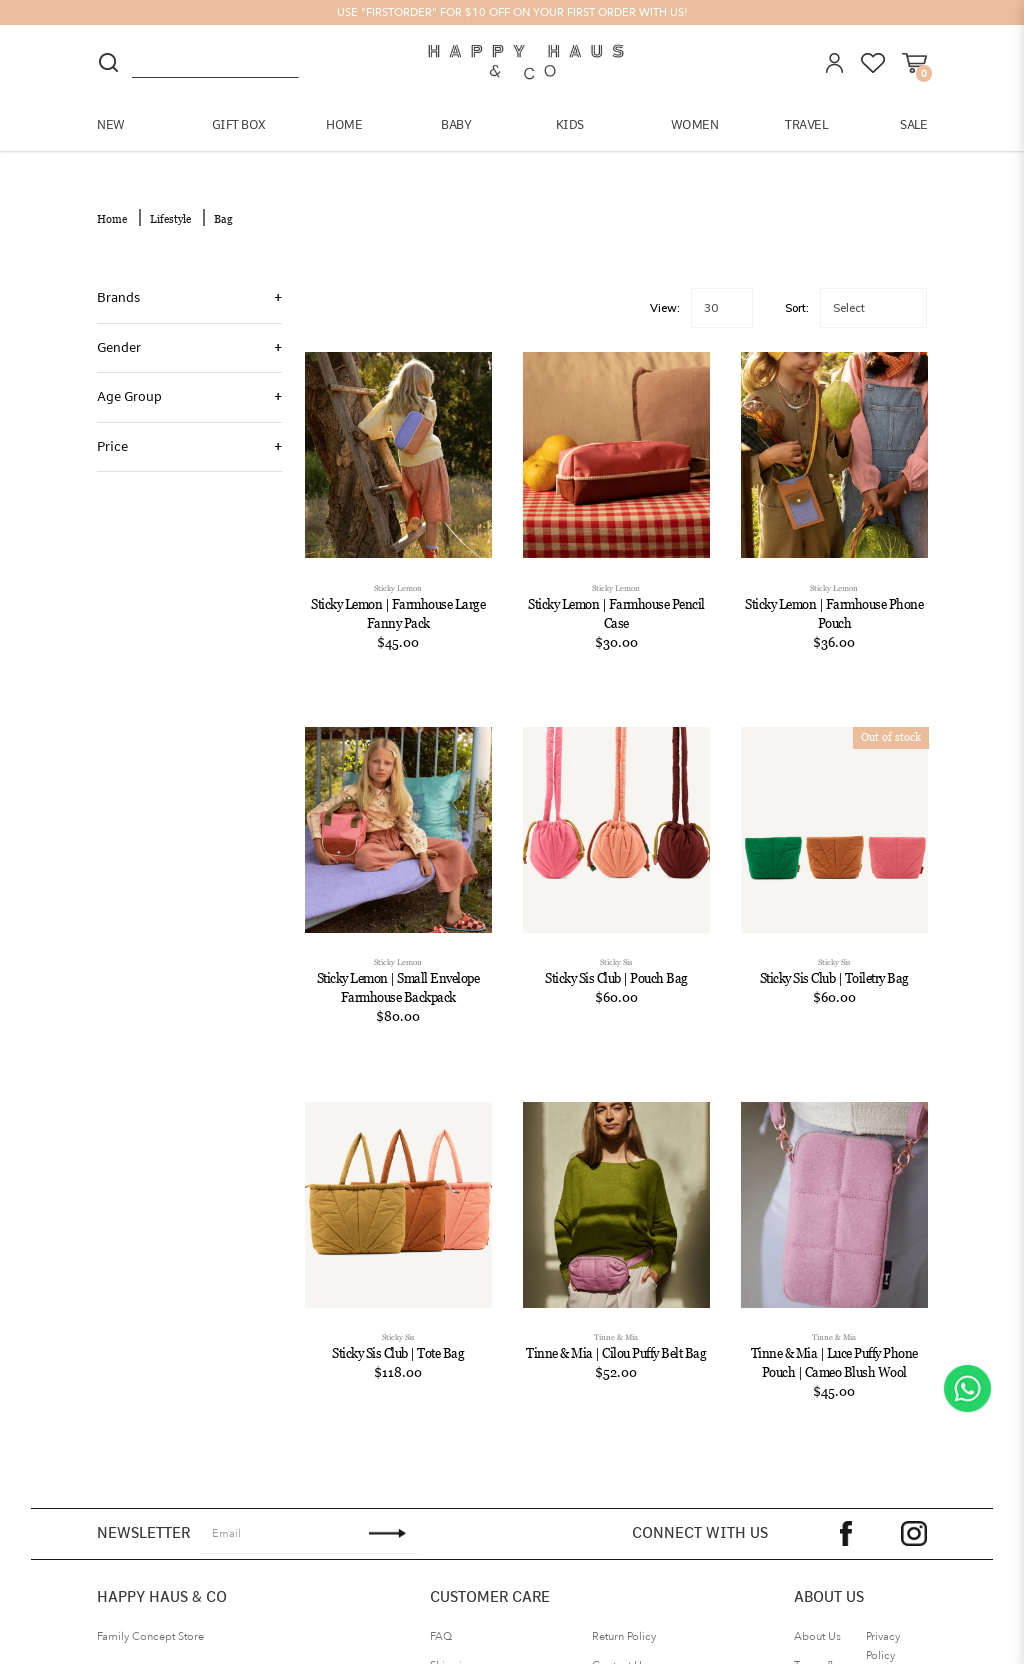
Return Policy (624, 1621)
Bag (223, 204)
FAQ (441, 1621)
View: (665, 293)
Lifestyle (170, 204)
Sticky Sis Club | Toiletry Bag (834, 963)
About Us (817, 1621)
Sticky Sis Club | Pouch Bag (616, 963)
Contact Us (619, 1650)
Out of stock (891, 722)
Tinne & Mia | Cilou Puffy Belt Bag (616, 1338)
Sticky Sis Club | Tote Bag (398, 1338)
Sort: (797, 293)
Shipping (452, 1650)
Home (112, 204)
